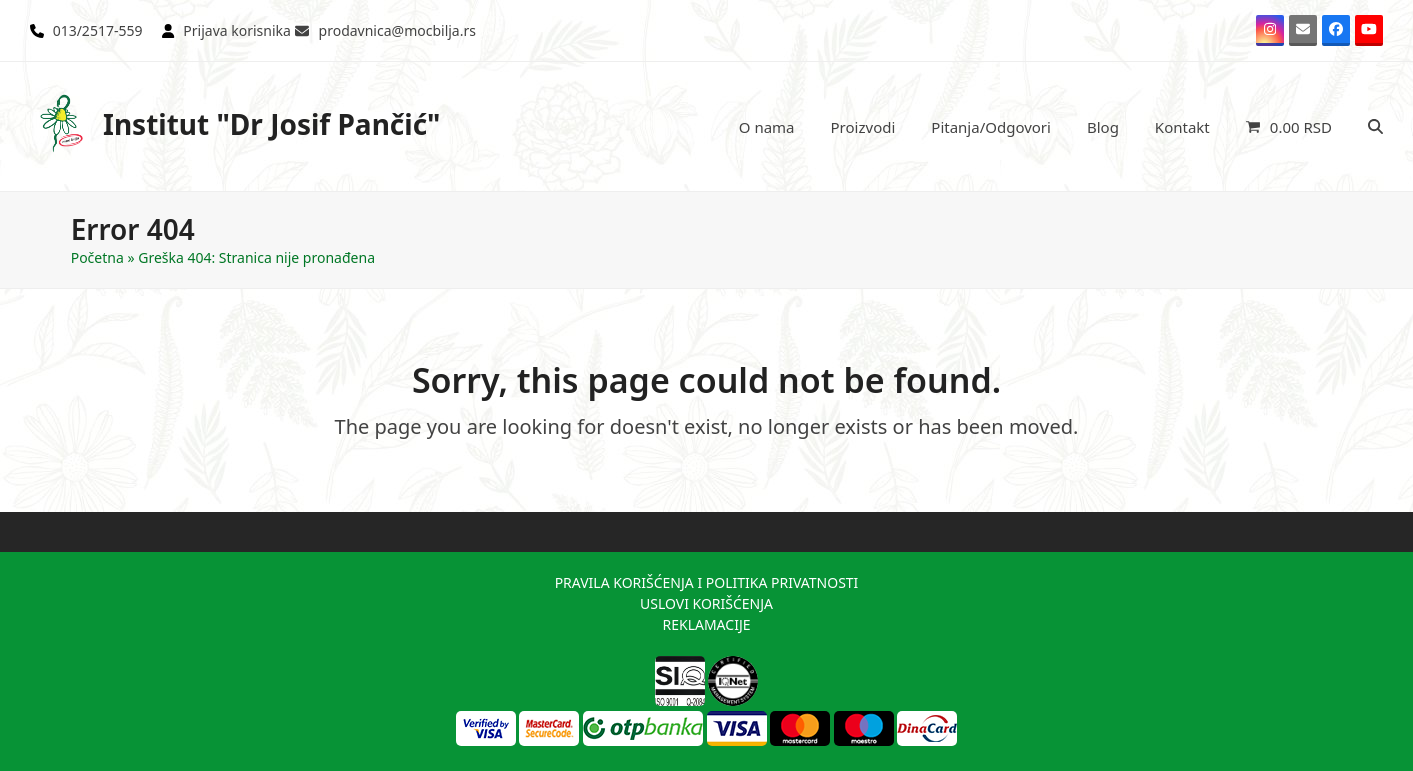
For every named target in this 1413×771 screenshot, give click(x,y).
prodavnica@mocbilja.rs (397, 30)
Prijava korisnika (237, 30)
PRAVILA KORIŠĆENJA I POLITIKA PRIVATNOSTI (707, 582)
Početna (97, 257)
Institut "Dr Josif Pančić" (235, 123)
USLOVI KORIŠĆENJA (706, 603)
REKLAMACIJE (706, 624)
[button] (1289, 127)
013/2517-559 (98, 30)
